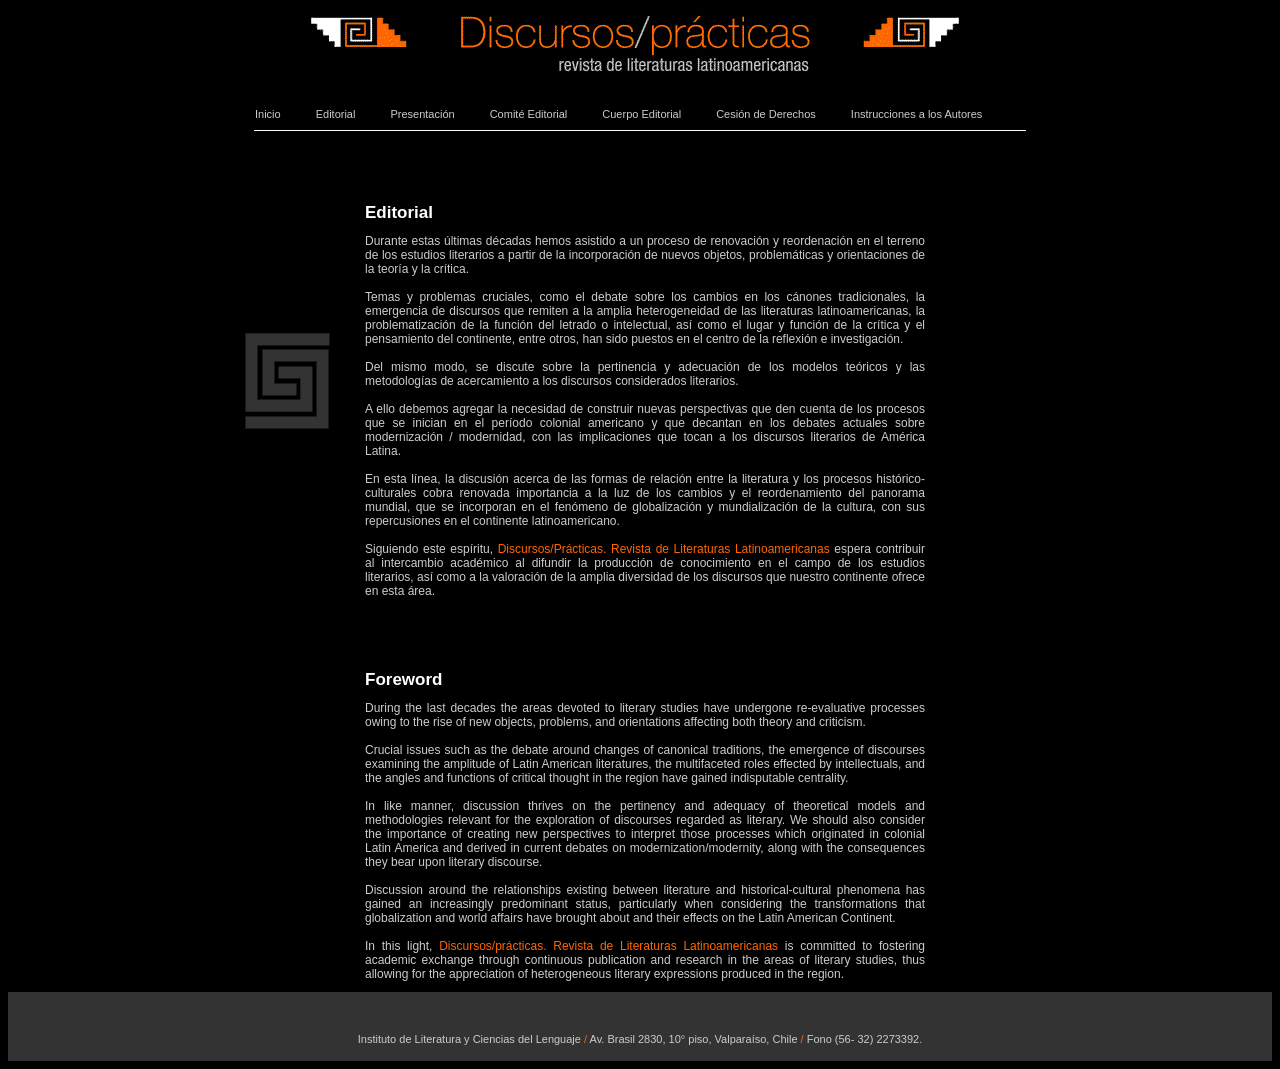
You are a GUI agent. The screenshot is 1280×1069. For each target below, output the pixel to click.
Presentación (422, 114)
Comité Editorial (529, 114)
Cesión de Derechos (766, 114)
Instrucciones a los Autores (916, 114)
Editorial (336, 114)
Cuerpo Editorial (641, 114)
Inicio (268, 114)
